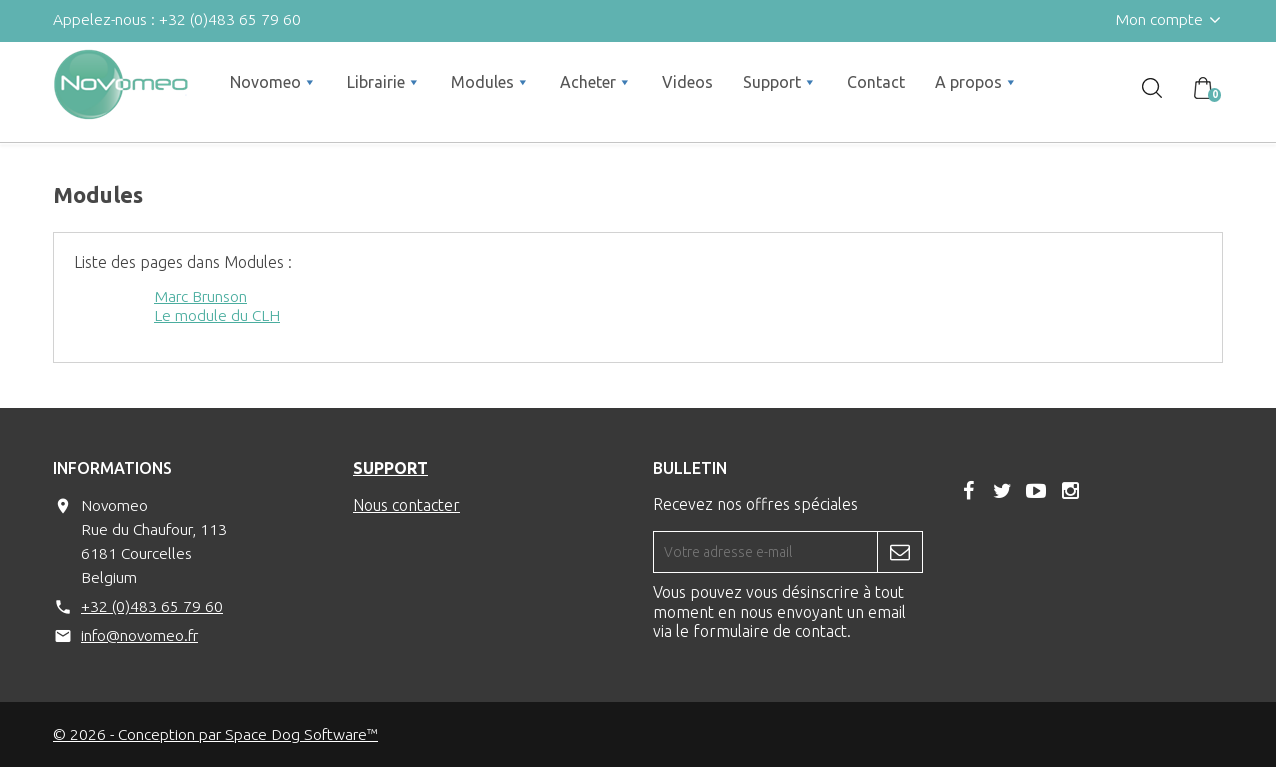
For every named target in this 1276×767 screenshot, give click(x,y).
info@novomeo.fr (139, 635)
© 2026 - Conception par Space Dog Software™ (215, 734)
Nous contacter (406, 505)
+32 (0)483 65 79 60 (152, 606)
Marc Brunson (200, 296)
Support (390, 468)
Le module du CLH (217, 315)
